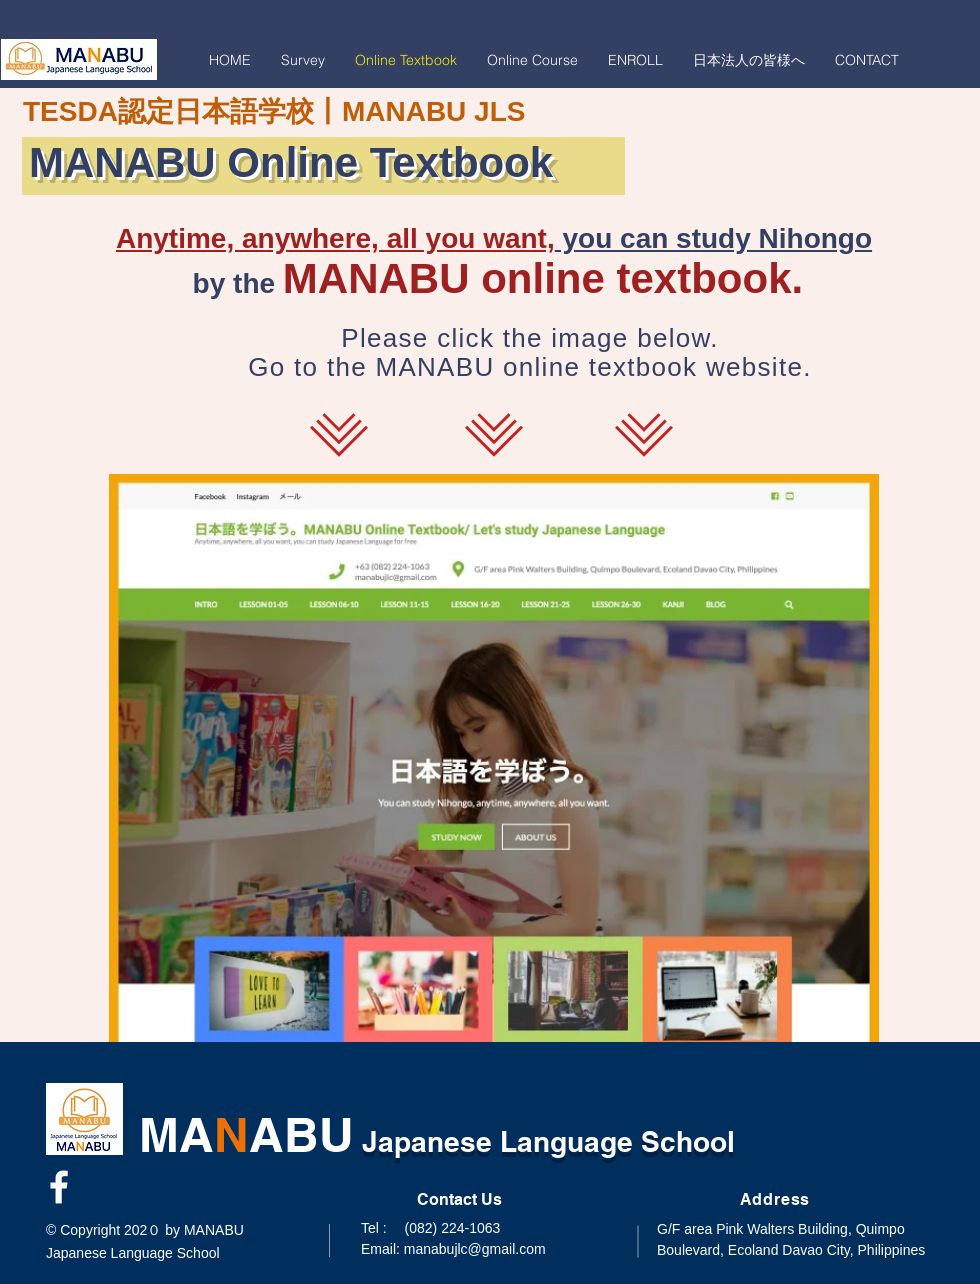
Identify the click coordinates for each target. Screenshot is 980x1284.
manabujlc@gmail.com (475, 1249)
